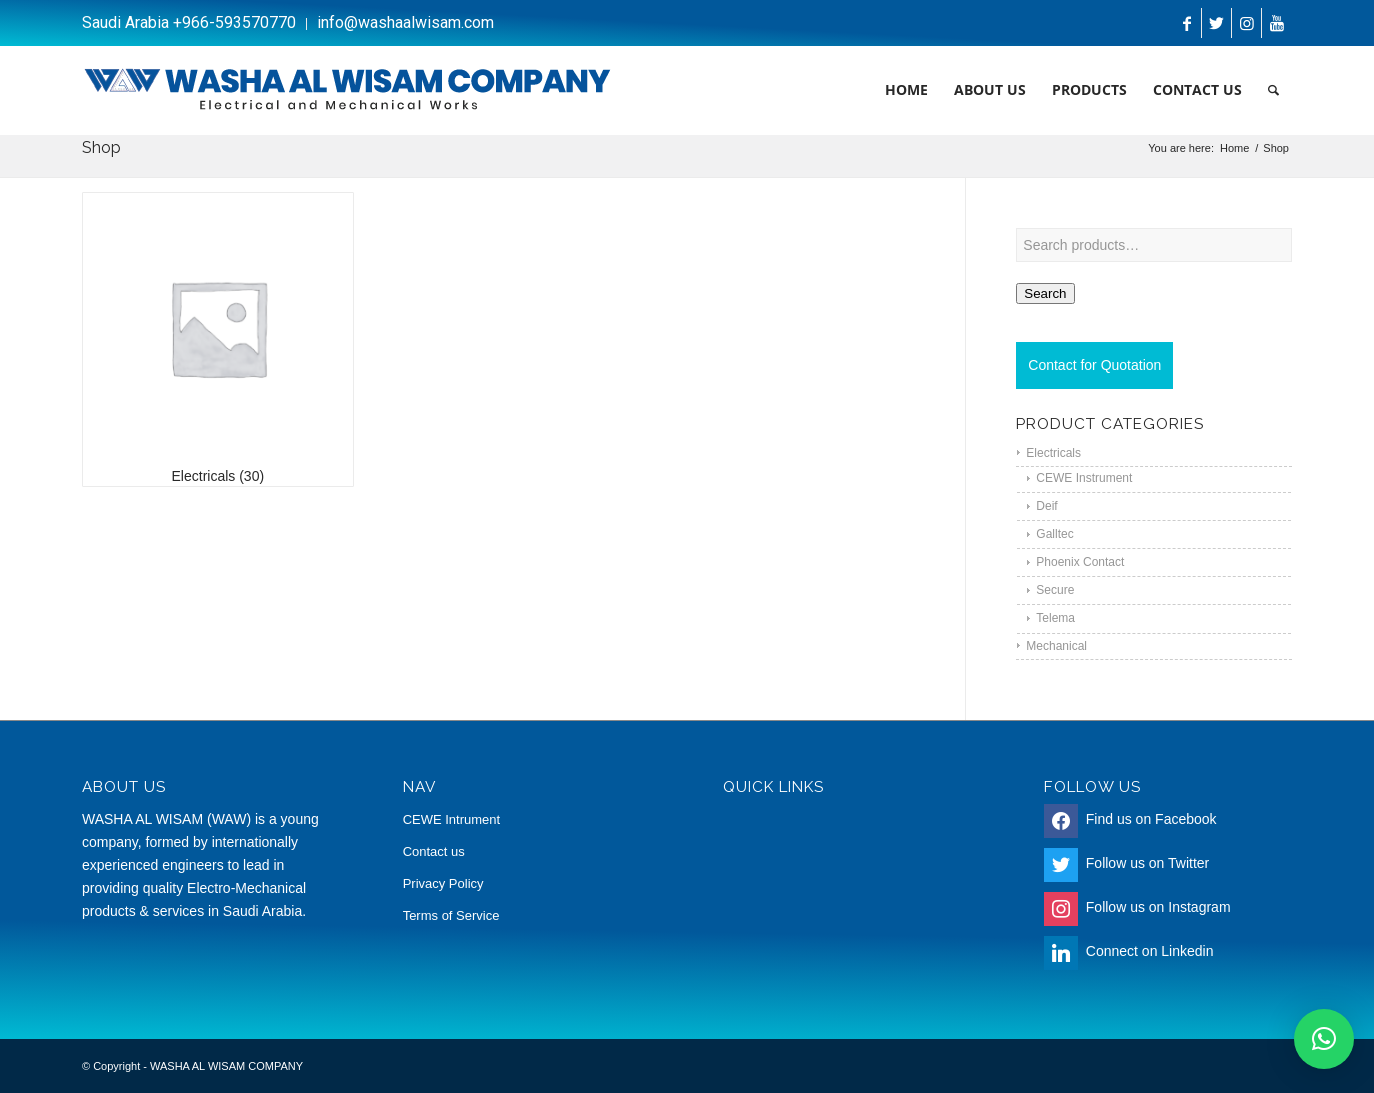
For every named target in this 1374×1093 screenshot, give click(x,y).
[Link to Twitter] (1216, 23)
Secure (1055, 590)
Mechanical (1056, 646)
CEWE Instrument (1084, 478)
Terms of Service (451, 915)
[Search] (1273, 90)
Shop (101, 147)
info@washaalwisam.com (405, 22)
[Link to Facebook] (1186, 23)
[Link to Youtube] (1277, 23)
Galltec (1054, 534)
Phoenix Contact (1080, 562)
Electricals (1053, 453)
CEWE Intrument (452, 819)
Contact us (434, 851)
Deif (1046, 506)
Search (1045, 293)
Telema (1055, 618)
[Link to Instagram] (1246, 23)
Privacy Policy (443, 883)
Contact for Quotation (1094, 365)
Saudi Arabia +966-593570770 (189, 22)
